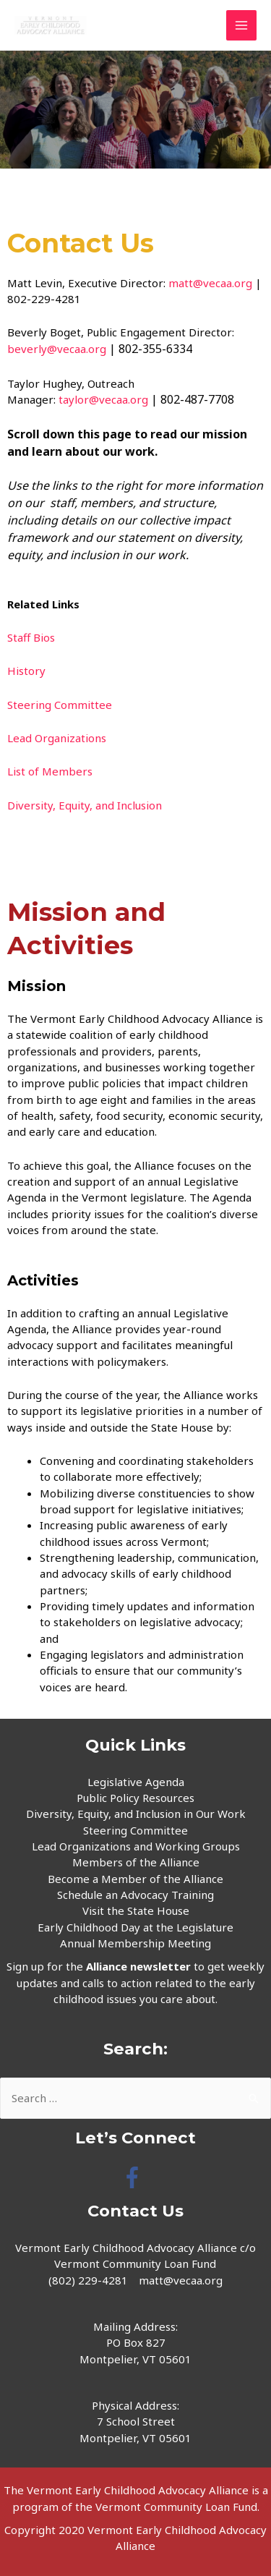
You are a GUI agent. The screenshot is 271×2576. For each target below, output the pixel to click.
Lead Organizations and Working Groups (136, 1846)
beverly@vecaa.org (56, 348)
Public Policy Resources (135, 1797)
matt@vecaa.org (210, 283)
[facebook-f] (135, 2177)
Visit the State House (135, 1910)
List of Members (51, 771)
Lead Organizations (56, 738)
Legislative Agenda (135, 1781)
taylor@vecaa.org (103, 399)
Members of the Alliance (135, 1862)
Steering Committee (59, 704)
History (26, 670)
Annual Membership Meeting (135, 1943)
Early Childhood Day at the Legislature (135, 1927)
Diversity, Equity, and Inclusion (84, 805)
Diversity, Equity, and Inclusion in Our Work (136, 1813)
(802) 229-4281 (88, 2280)
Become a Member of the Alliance (135, 1878)
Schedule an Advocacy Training (135, 1894)
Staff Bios (31, 637)
